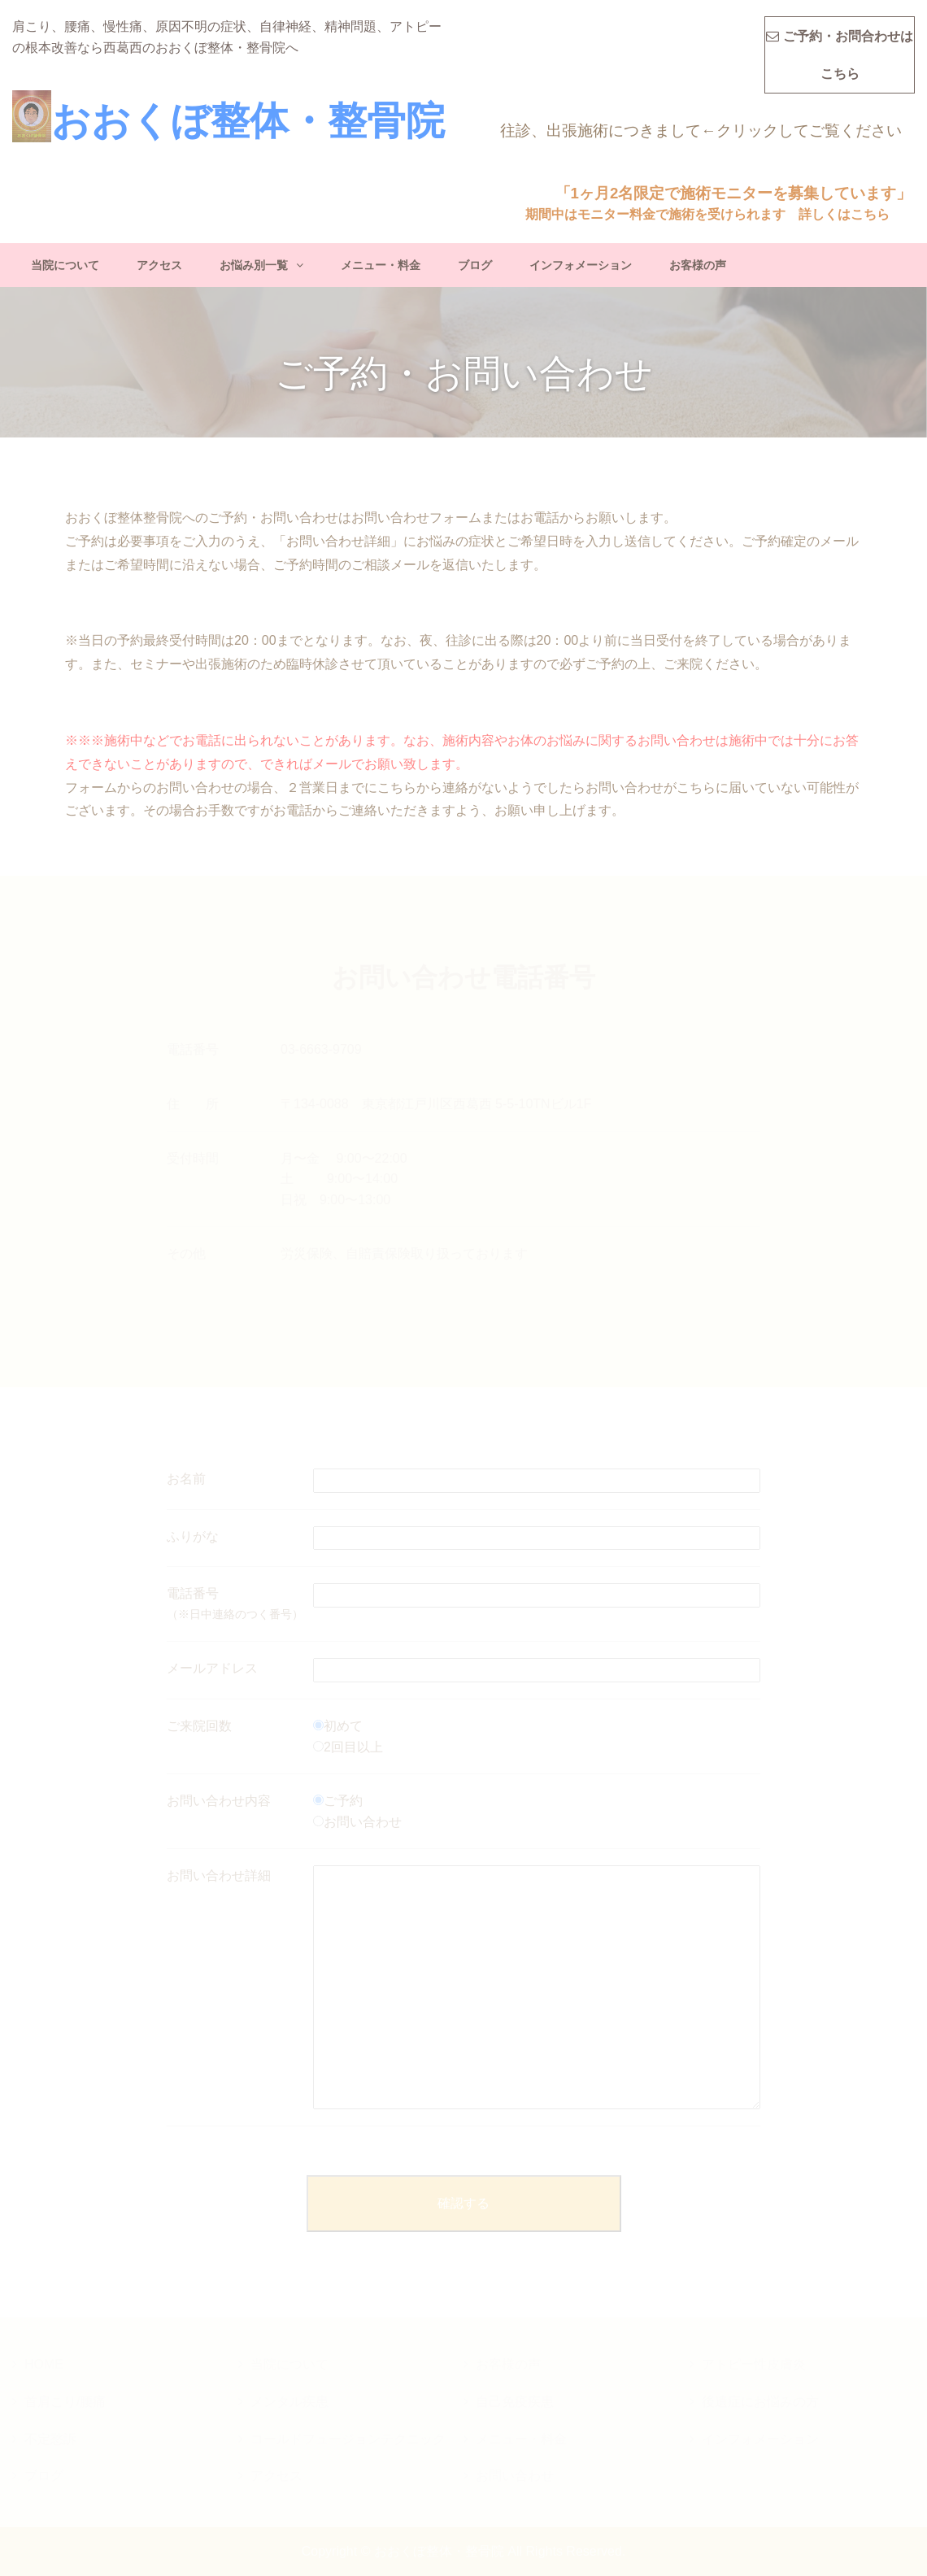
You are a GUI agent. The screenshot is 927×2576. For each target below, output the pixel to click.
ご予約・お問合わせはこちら (839, 54)
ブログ (475, 265)
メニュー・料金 (380, 265)
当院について (65, 265)
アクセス (159, 265)
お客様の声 (697, 265)
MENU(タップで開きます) (902, 21)
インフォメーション (580, 265)
